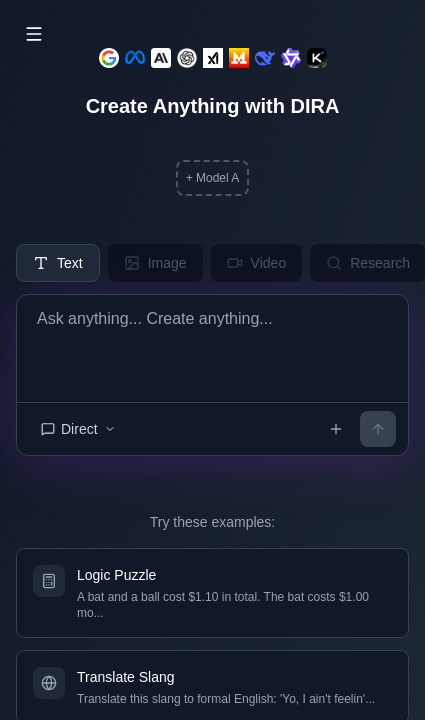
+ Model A (213, 178)
